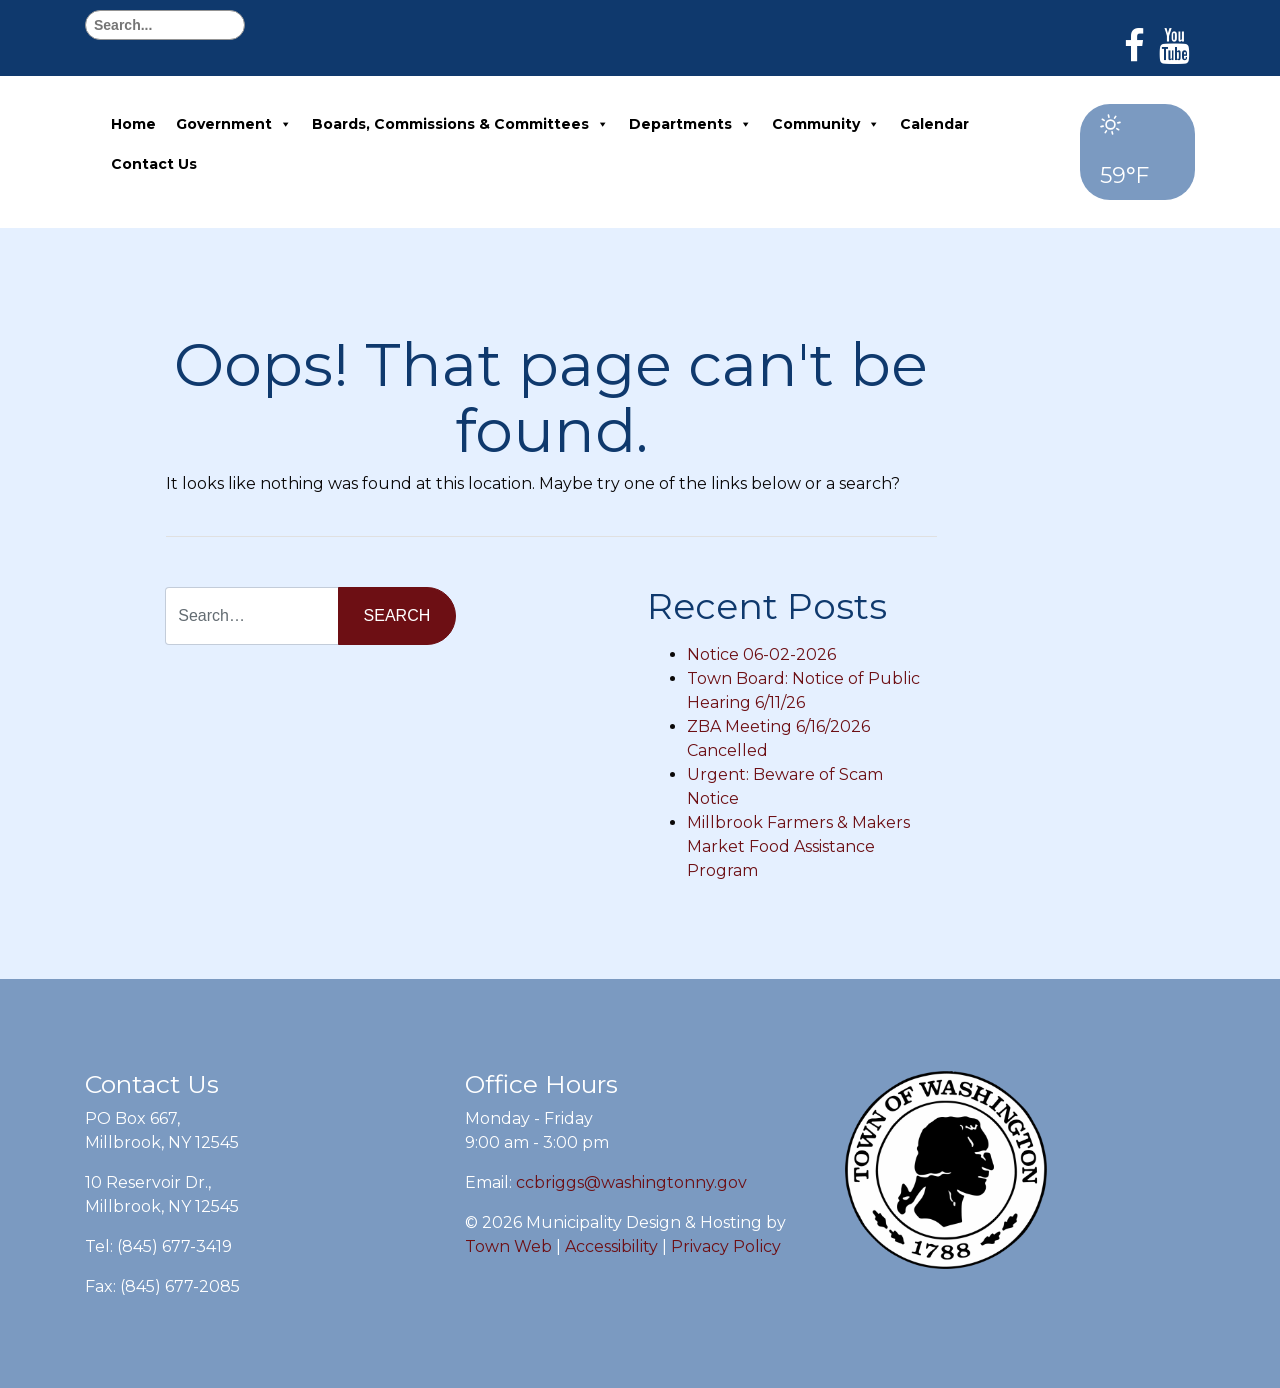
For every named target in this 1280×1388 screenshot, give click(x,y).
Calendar (934, 124)
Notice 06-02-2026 (761, 654)
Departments (690, 124)
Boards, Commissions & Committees (460, 124)
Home (133, 124)
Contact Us (154, 164)
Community (826, 124)
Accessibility (611, 1246)
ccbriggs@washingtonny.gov (631, 1182)
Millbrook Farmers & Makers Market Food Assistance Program (798, 846)
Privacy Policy (726, 1246)
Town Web (508, 1246)
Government (234, 124)
